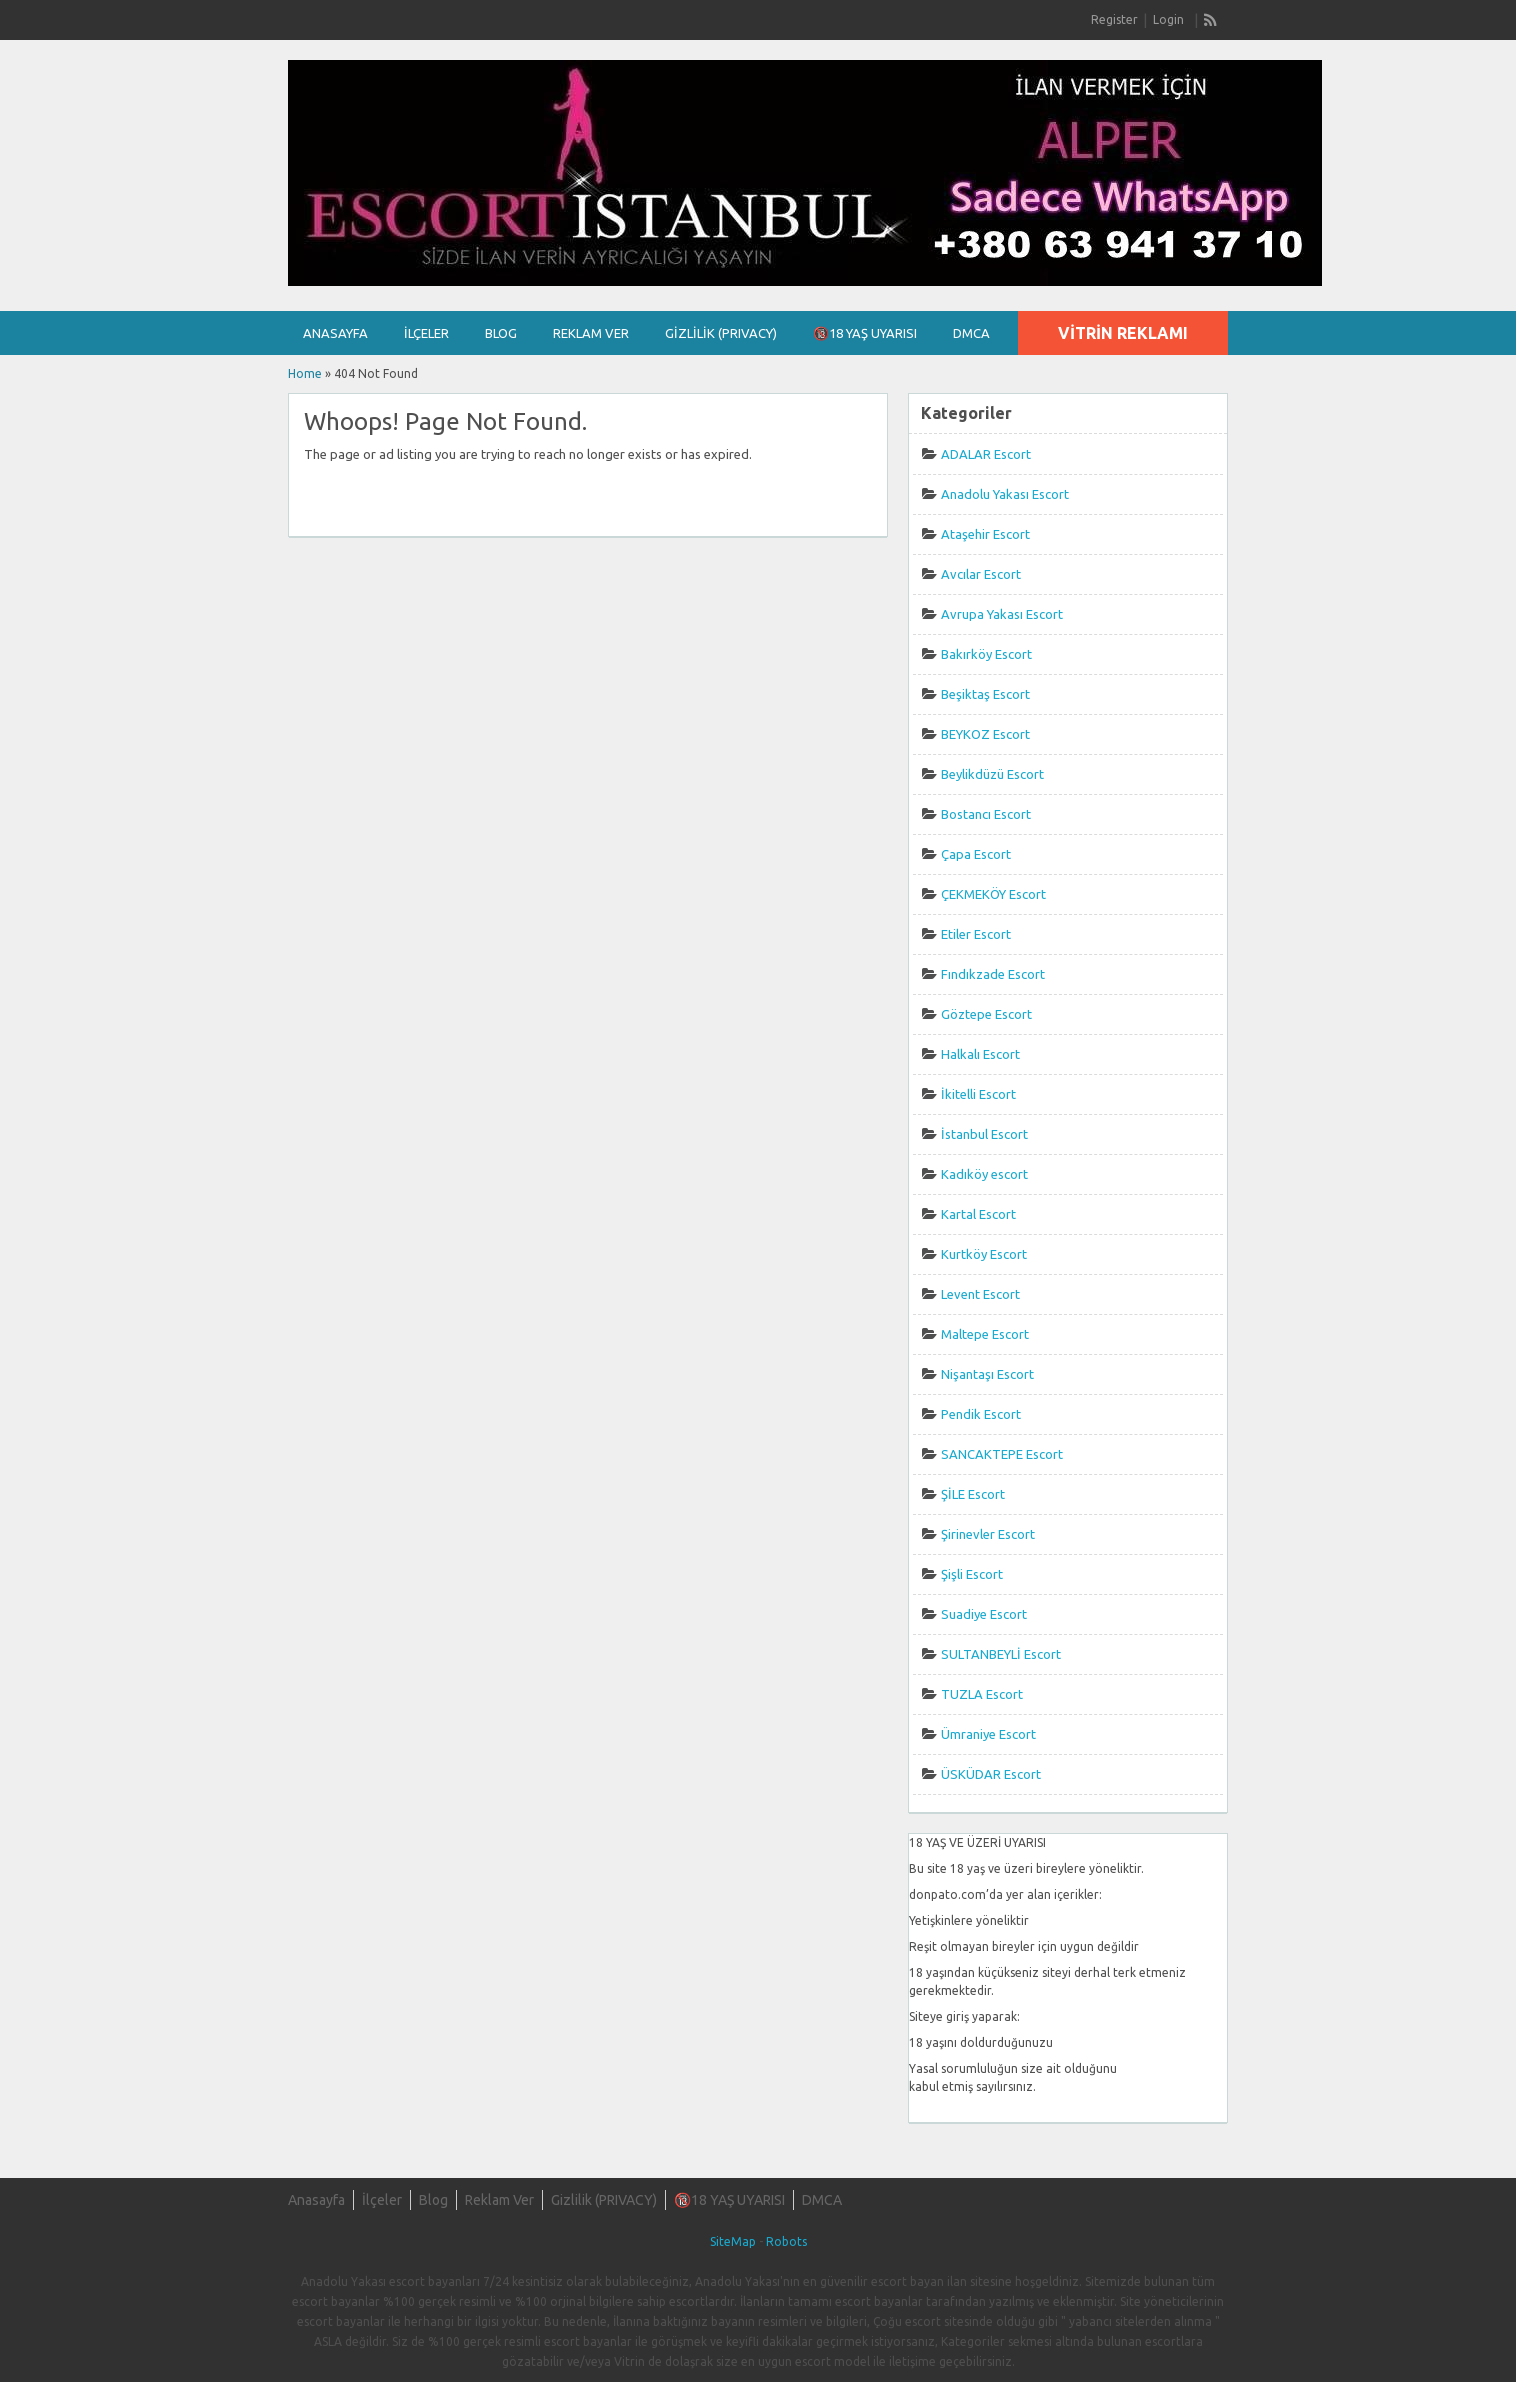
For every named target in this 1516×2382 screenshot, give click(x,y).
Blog (501, 333)
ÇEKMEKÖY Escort (993, 894)
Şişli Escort (972, 1574)
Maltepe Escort (985, 1334)
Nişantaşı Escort (987, 1374)
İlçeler (426, 333)
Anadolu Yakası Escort (1005, 494)
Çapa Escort (976, 854)
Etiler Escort (976, 934)
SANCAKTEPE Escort (1002, 1454)
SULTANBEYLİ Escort (1001, 1654)
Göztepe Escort (986, 1014)
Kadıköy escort (984, 1174)
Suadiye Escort (984, 1614)
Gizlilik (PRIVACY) (721, 333)
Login (1168, 19)
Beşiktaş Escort (985, 694)
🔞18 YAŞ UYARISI (865, 333)
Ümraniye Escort (988, 1734)
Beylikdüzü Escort (992, 774)
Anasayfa (335, 333)
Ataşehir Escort (985, 534)
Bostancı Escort (986, 814)
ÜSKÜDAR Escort (991, 1774)
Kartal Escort (978, 1214)
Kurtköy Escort (984, 1254)
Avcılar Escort (981, 574)
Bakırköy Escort (986, 654)
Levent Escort (980, 1294)
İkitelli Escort (978, 1094)
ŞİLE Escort (973, 1494)
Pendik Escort (981, 1414)
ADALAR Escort (986, 454)
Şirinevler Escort (988, 1534)
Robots (786, 2241)
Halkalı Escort (980, 1054)
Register (1114, 19)
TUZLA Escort (982, 1694)
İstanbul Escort (984, 1134)
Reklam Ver (591, 333)
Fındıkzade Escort (993, 974)
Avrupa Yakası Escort (1002, 614)
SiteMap (733, 2241)
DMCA (971, 333)
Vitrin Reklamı (1123, 333)
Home (305, 373)
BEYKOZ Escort (985, 734)
